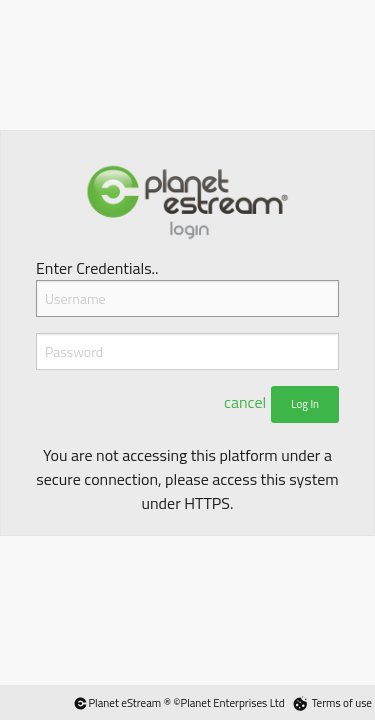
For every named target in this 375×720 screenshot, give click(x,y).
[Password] (187, 351)
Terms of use (342, 702)
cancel (245, 402)
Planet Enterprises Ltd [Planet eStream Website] (233, 702)
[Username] (187, 298)
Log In (305, 404)
